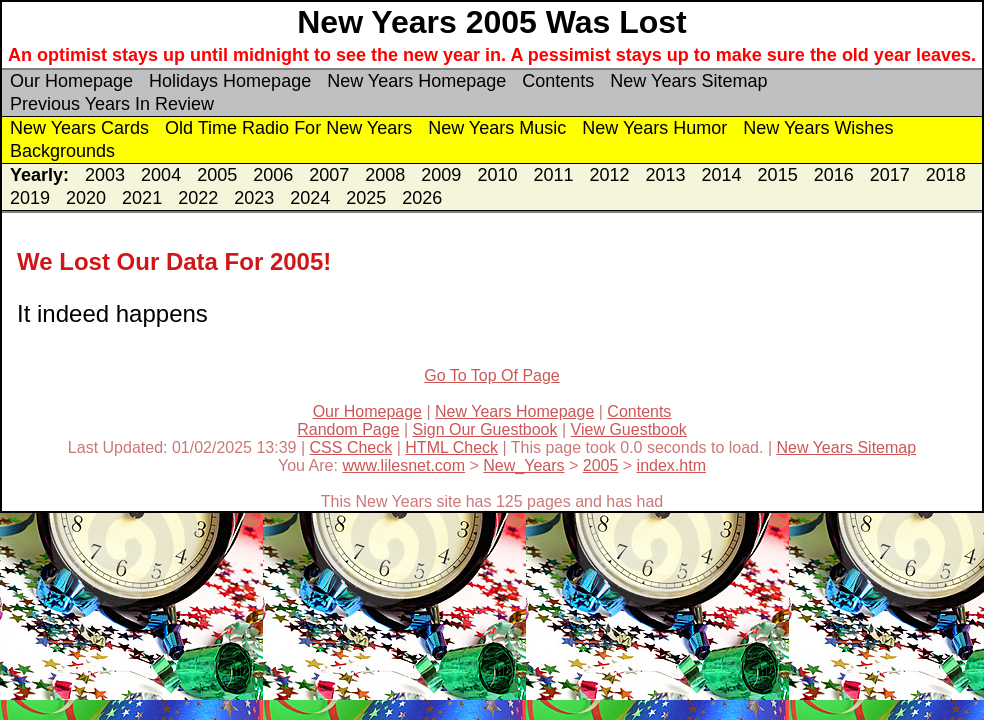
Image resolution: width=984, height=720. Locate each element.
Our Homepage (71, 81)
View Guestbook (629, 429)
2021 (142, 198)
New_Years (523, 465)
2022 (198, 198)
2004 (161, 175)
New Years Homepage (416, 81)
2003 (105, 175)
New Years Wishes (818, 128)
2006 (273, 175)
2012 (609, 175)
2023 (254, 198)
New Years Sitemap (688, 81)
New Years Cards (79, 128)
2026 (422, 198)
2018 (946, 175)
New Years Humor (654, 128)
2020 (86, 198)
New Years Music (497, 128)
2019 (30, 198)
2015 (778, 175)
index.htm (671, 465)
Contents (558, 81)
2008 (385, 175)
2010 (497, 175)
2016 (834, 175)
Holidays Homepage (230, 81)
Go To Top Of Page (492, 375)
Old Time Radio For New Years (288, 128)
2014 (722, 175)
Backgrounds (62, 151)
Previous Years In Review (112, 104)
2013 (666, 175)
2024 (310, 198)
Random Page (348, 429)
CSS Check (351, 447)
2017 (890, 175)
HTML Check (451, 447)
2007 (329, 175)
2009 (441, 175)
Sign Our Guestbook (485, 429)
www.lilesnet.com (403, 465)
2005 (217, 175)
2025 (366, 198)
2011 (553, 175)
